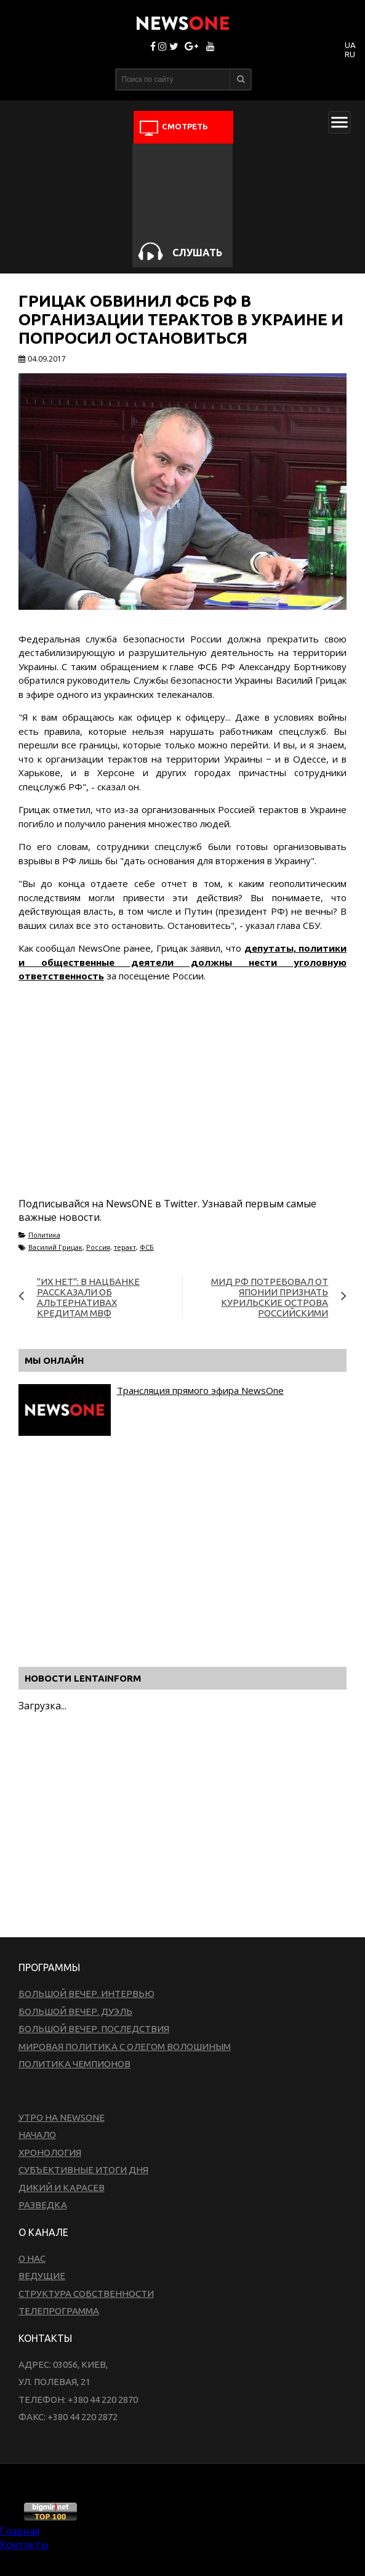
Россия (98, 1247)
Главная (19, 2531)
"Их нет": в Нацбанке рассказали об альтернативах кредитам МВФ (88, 1297)
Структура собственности (86, 2293)
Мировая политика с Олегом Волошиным (124, 2046)
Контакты (24, 2544)
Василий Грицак (55, 1247)
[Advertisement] (162, 1104)
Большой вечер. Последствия (93, 2028)
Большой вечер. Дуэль (75, 2011)
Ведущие (41, 2275)
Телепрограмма (58, 2311)
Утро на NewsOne (61, 2117)
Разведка (42, 2205)
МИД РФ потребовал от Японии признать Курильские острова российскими (269, 1297)
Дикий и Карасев (61, 2187)
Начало (37, 2134)
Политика (44, 1234)
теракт (125, 1247)
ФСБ (147, 1247)
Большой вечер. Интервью (86, 1993)
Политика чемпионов (74, 2064)
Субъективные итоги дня (83, 2170)
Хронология (49, 2152)
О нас (32, 2258)
